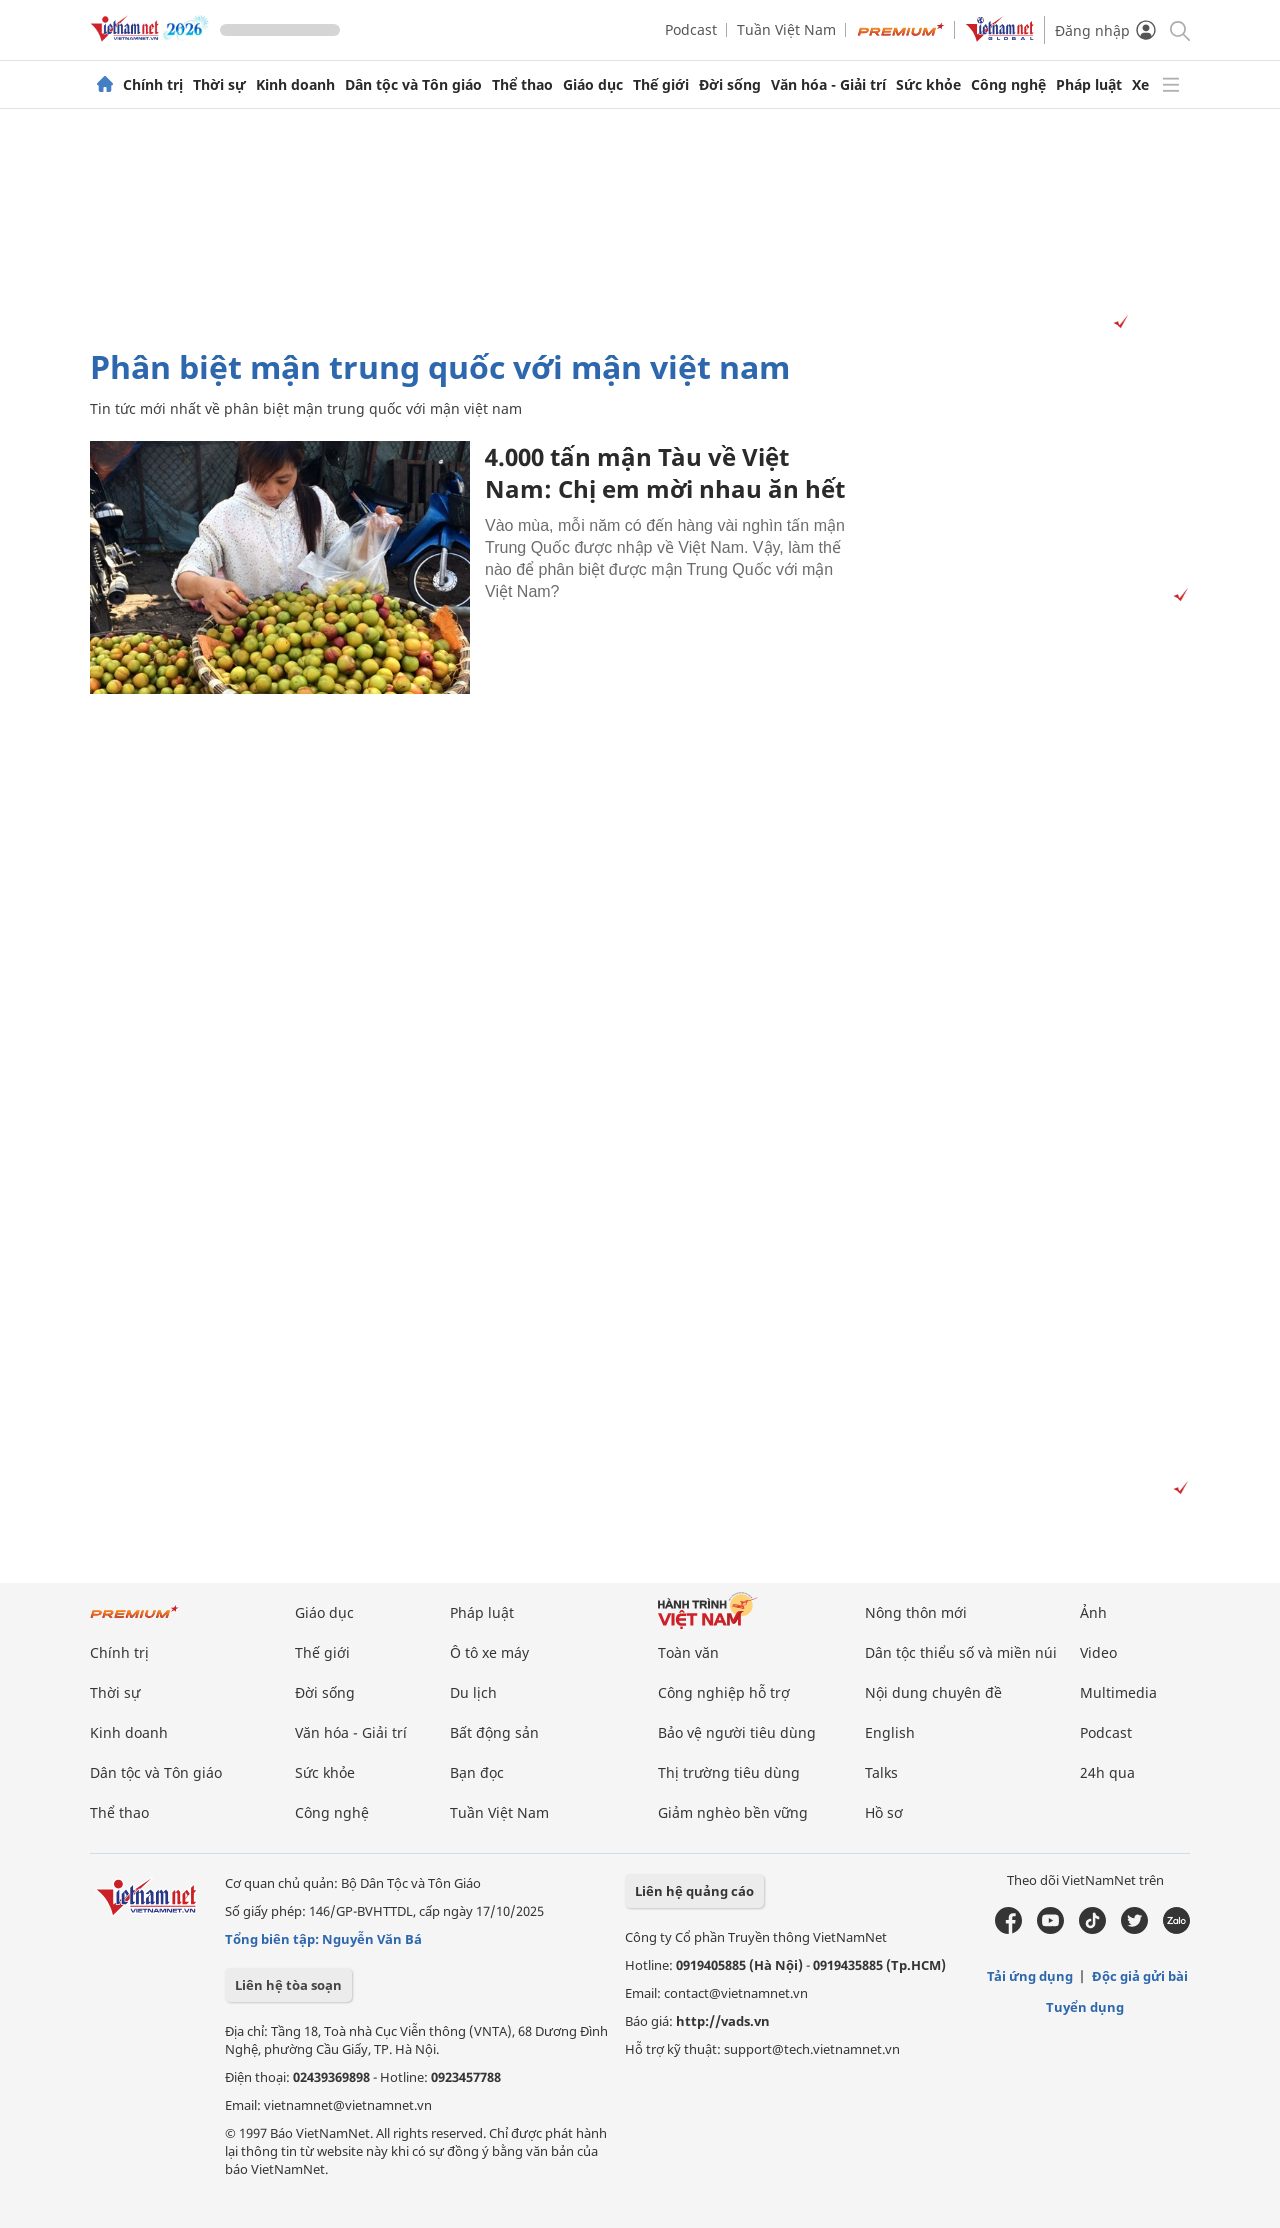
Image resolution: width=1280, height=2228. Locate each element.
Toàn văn (688, 1652)
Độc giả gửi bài (1140, 1976)
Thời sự (219, 85)
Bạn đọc (477, 1772)
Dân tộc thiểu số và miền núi (961, 1652)
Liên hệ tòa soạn (288, 1985)
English (890, 1732)
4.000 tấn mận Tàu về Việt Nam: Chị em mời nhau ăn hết (665, 472)
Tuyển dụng (1085, 2007)
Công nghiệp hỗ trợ (724, 1692)
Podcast (691, 29)
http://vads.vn (723, 2021)
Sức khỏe (928, 85)
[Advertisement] (640, 229)
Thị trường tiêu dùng (729, 1772)
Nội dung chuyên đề (933, 1692)
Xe (1140, 85)
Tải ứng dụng (1030, 1976)
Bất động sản (494, 1732)
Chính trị (153, 85)
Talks (881, 1772)
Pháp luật (1089, 85)
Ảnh (1093, 1612)
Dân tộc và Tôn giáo (413, 85)
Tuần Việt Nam (786, 29)
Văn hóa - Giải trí (828, 85)
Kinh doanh (295, 85)
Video (1098, 1652)
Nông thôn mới (916, 1612)
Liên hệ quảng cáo (694, 1891)
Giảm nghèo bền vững (733, 1812)
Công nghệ (1008, 85)
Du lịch (473, 1692)
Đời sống (730, 85)
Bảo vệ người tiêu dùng (737, 1732)
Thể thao (522, 85)
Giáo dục (593, 85)
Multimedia (1118, 1692)
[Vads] (1117, 322)
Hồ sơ (884, 1812)
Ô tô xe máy (489, 1652)
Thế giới (661, 85)
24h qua (1107, 1772)
